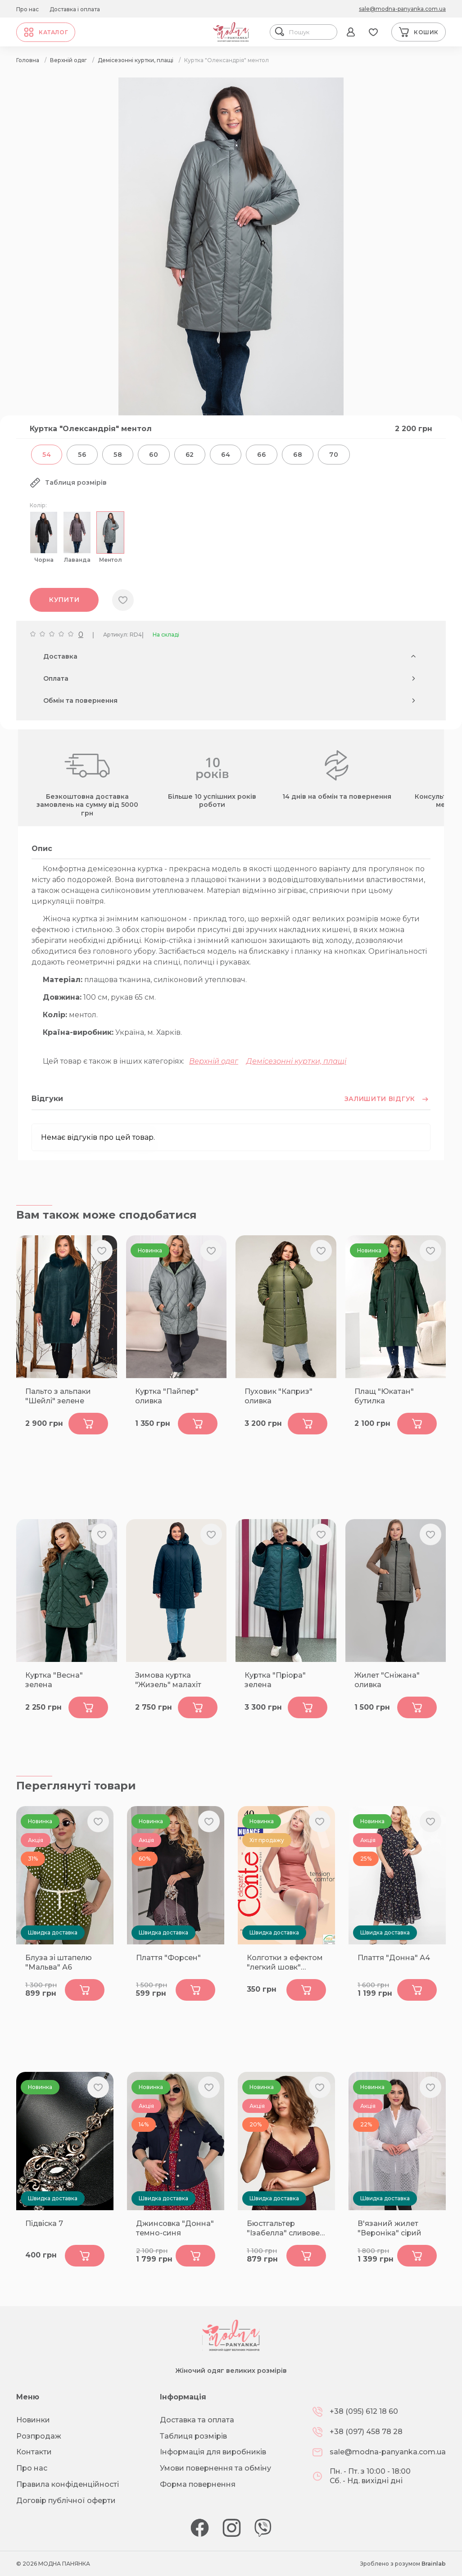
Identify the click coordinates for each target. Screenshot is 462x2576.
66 (261, 455)
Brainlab (433, 2563)
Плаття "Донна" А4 (394, 1957)
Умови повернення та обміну (215, 2468)
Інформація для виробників (213, 2452)
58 (117, 455)
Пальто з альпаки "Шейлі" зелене (58, 1396)
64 (225, 455)
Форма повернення (198, 2484)
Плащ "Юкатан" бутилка (384, 1396)
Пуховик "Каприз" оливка (279, 1396)
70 (333, 455)
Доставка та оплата (197, 2420)
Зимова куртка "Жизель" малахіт (168, 1680)
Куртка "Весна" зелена (54, 1680)
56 (82, 455)
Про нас (27, 9)
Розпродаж (38, 2436)
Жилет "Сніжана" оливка (387, 1680)
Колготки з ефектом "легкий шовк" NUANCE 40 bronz (285, 1962)
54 (46, 455)
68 (297, 455)
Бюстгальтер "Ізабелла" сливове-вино (284, 2228)
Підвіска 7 (44, 2223)
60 (153, 455)
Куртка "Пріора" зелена (275, 1680)
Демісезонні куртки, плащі (296, 1061)
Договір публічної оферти (66, 2500)
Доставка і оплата (75, 9)
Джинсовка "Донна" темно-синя (175, 2228)
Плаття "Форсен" (168, 1957)
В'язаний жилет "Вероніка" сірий (389, 2228)
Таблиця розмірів (193, 2436)
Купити (64, 600)
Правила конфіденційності (67, 2484)
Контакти (34, 2452)
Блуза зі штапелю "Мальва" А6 (58, 1962)
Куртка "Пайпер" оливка (167, 1396)
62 (190, 455)
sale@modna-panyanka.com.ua (402, 8)
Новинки (33, 2420)
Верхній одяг (213, 1061)
